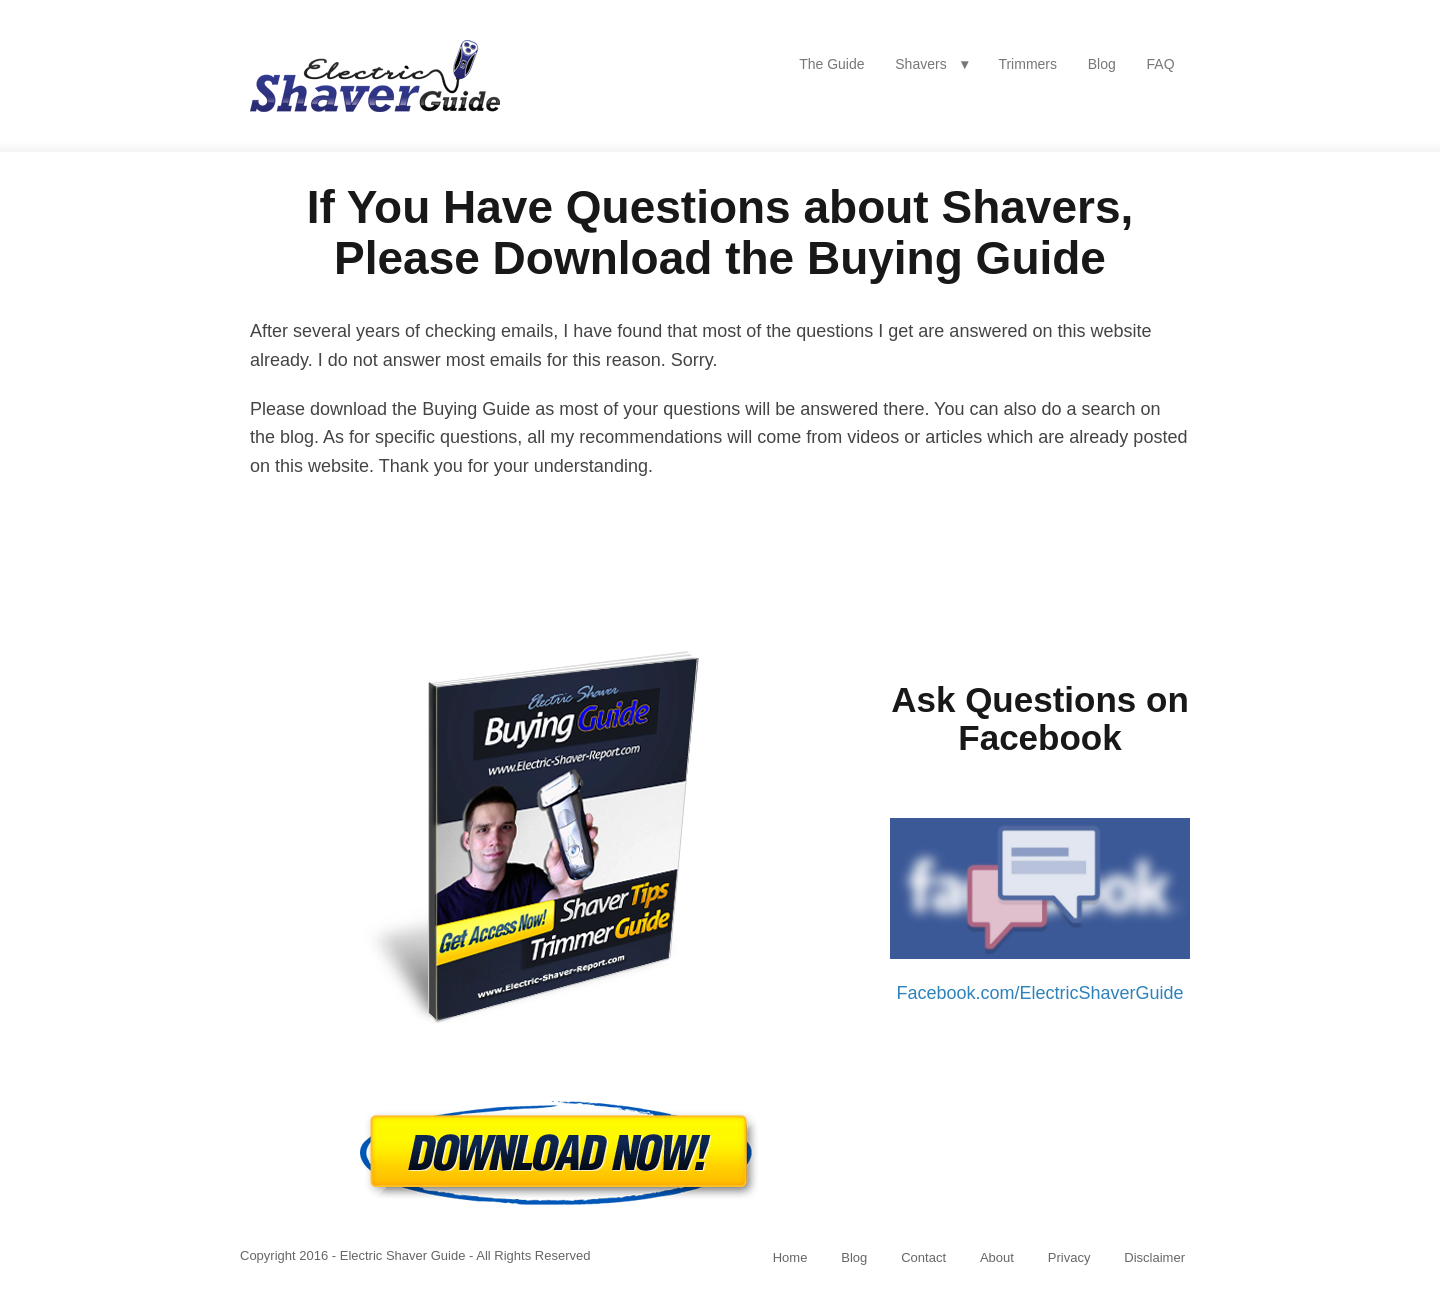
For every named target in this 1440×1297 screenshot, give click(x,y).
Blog (1102, 64)
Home (790, 1257)
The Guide (831, 64)
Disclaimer (1154, 1257)
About (997, 1257)
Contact (923, 1257)
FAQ (1161, 64)
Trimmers (1027, 64)
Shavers (920, 64)
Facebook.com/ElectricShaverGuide (1039, 993)
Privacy (1069, 1257)
